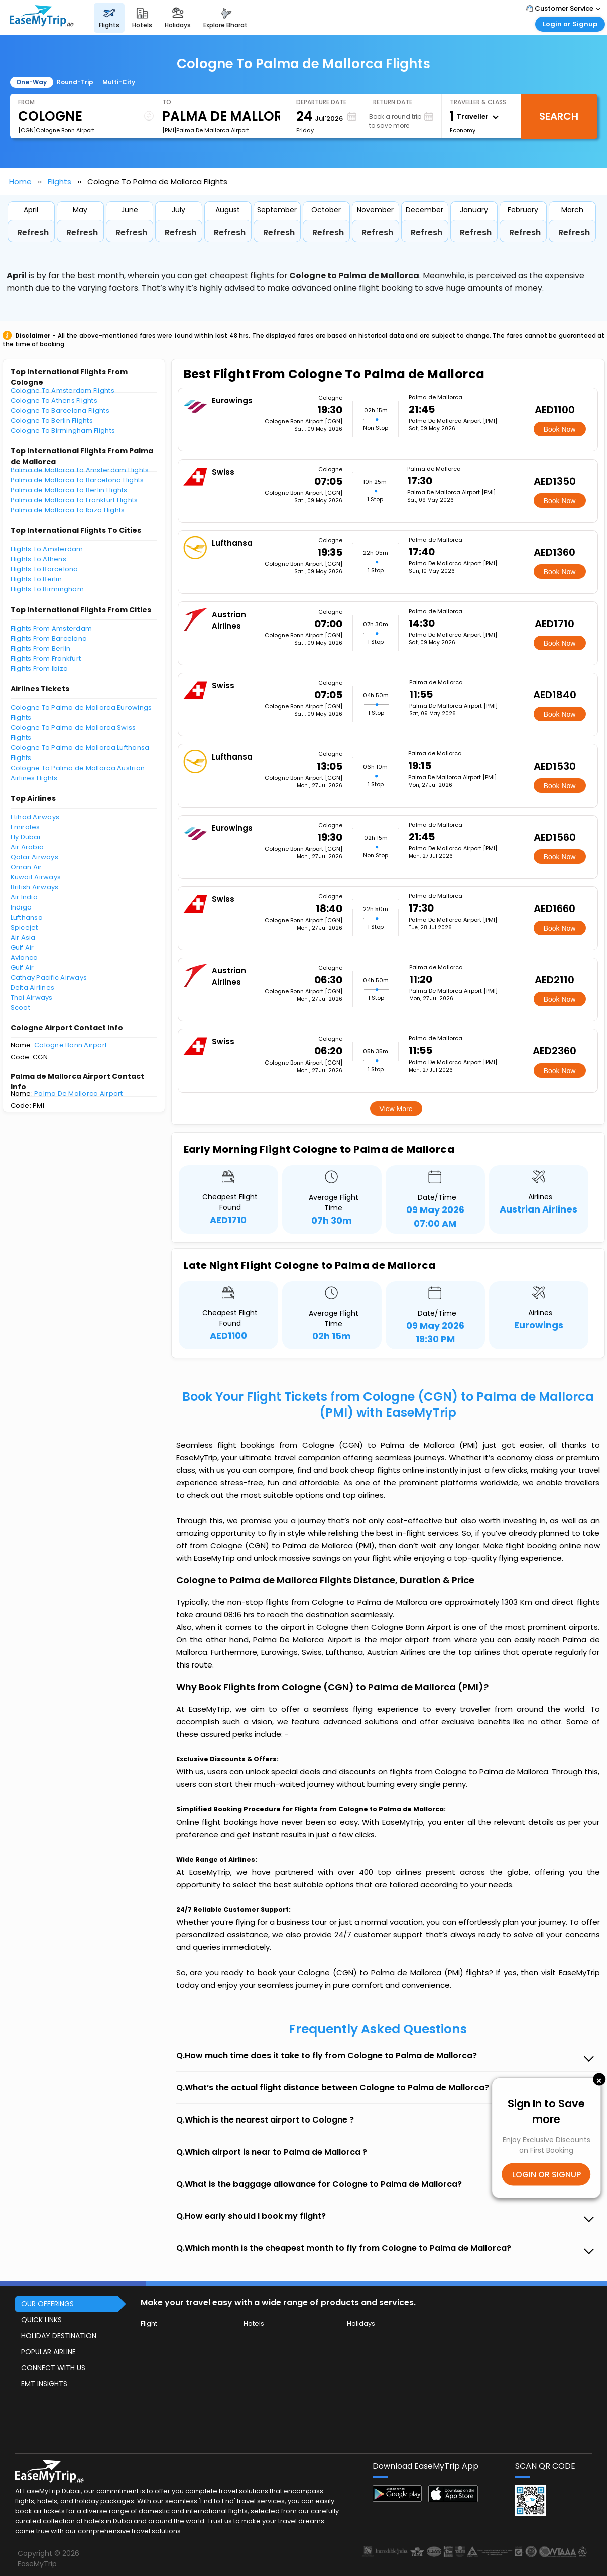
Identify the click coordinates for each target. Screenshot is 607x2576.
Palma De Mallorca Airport (78, 1093)
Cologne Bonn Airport (70, 1045)
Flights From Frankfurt (46, 658)
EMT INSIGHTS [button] (44, 2384)
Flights (59, 181)
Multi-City (118, 82)
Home (20, 181)
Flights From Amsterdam (51, 628)
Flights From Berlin (41, 648)
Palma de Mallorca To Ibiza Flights (68, 510)
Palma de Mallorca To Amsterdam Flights (80, 470)
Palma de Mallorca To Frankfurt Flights (74, 500)
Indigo (21, 907)
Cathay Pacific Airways (49, 977)
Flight (149, 2323)
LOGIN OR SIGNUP (546, 2174)
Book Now (560, 429)
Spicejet (24, 927)
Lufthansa (27, 917)
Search (558, 116)
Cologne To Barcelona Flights (60, 410)
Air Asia (23, 937)
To (166, 102)
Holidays (361, 2323)
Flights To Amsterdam (47, 549)
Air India (24, 897)
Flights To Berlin (36, 579)
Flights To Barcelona (44, 569)
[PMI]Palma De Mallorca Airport (205, 130)
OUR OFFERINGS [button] (47, 2304)
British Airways (35, 887)
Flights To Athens (38, 559)
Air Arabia (27, 847)
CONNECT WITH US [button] (53, 2368)
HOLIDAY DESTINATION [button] (58, 2336)
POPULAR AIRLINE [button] (48, 2352)
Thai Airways (32, 997)
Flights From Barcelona (49, 638)
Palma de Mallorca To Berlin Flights (69, 490)
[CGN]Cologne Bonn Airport (56, 130)
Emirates (25, 827)
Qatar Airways (34, 857)
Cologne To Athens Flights (54, 400)
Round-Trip (75, 82)
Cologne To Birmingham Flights (63, 430)
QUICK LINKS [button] (41, 2320)
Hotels (254, 2323)
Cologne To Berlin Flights (52, 420)
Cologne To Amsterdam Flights (62, 390)
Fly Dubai (25, 837)
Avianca (24, 957)
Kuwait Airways (36, 877)
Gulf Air (22, 947)
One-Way (31, 82)
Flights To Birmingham (47, 589)
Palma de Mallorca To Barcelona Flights (77, 480)
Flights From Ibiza (39, 668)
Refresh (33, 232)
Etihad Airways (35, 817)
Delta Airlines (33, 987)
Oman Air (26, 867)
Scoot (20, 1007)
